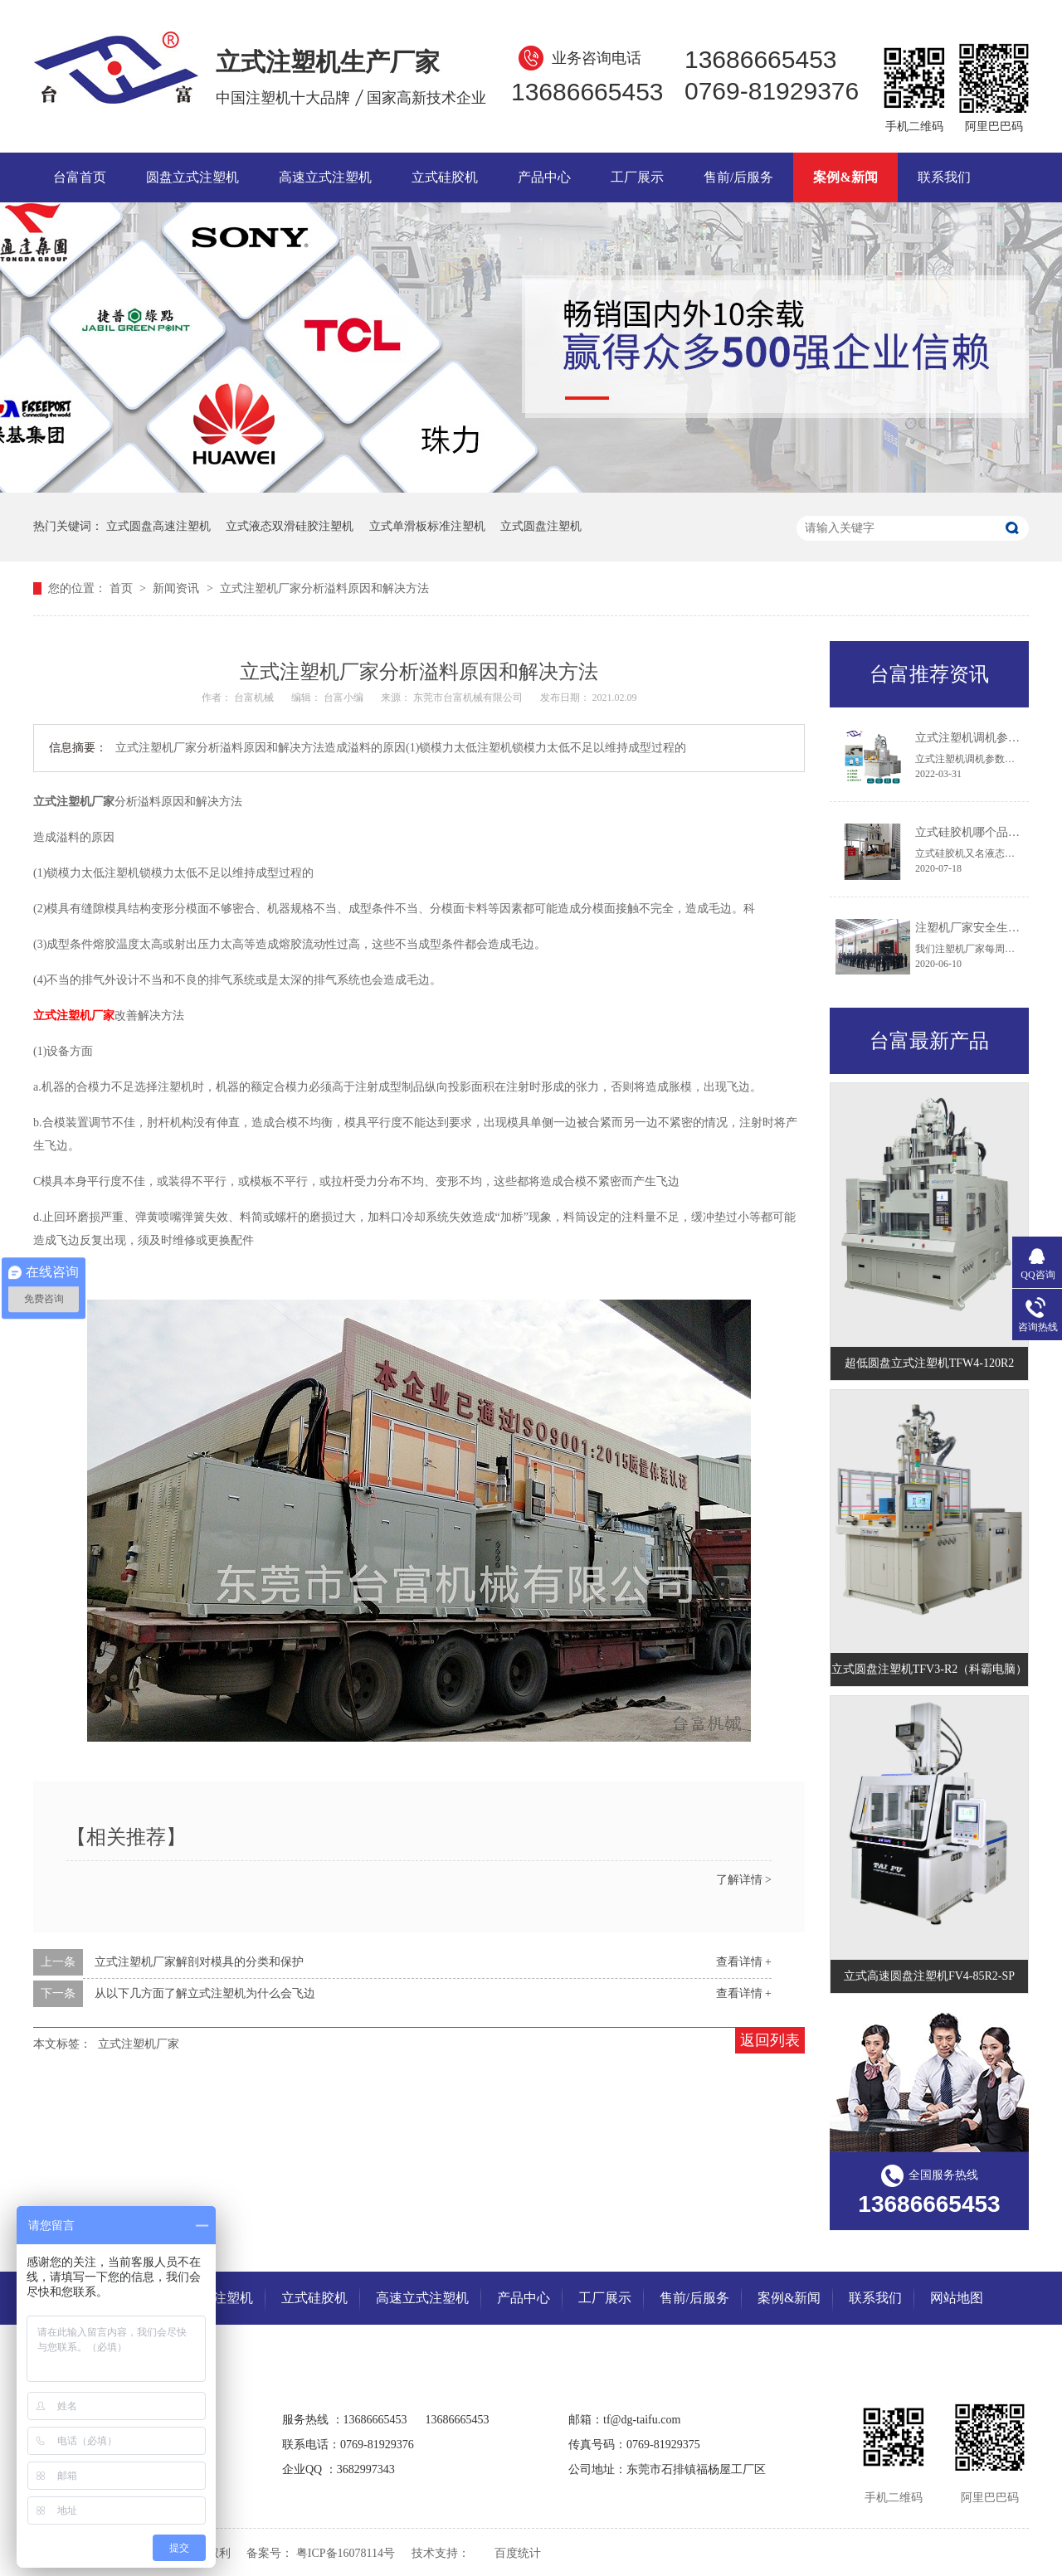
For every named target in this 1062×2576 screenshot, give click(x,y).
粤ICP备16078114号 (345, 2553)
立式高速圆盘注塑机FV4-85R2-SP (929, 1976)
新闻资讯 (177, 588)
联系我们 (944, 177)
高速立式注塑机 (325, 177)
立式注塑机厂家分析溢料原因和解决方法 (324, 588)
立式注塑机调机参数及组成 (985, 737)
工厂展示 (637, 177)
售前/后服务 (738, 177)
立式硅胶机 (445, 177)
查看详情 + (744, 1962)
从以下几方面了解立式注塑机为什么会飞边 (205, 1993)
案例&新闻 (845, 177)
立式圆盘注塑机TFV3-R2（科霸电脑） (929, 1669)
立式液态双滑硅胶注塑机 (289, 526)
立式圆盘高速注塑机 (158, 526)
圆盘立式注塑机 (192, 177)
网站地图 (956, 2298)
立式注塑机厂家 (138, 2044)
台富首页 (79, 177)
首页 (123, 588)
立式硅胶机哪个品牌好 (973, 832)
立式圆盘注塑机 (541, 526)
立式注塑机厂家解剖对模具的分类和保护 (199, 1962)
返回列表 (770, 2040)
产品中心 (544, 177)
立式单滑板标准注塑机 (427, 526)
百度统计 (517, 2553)
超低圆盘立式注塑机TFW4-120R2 (930, 1363)
